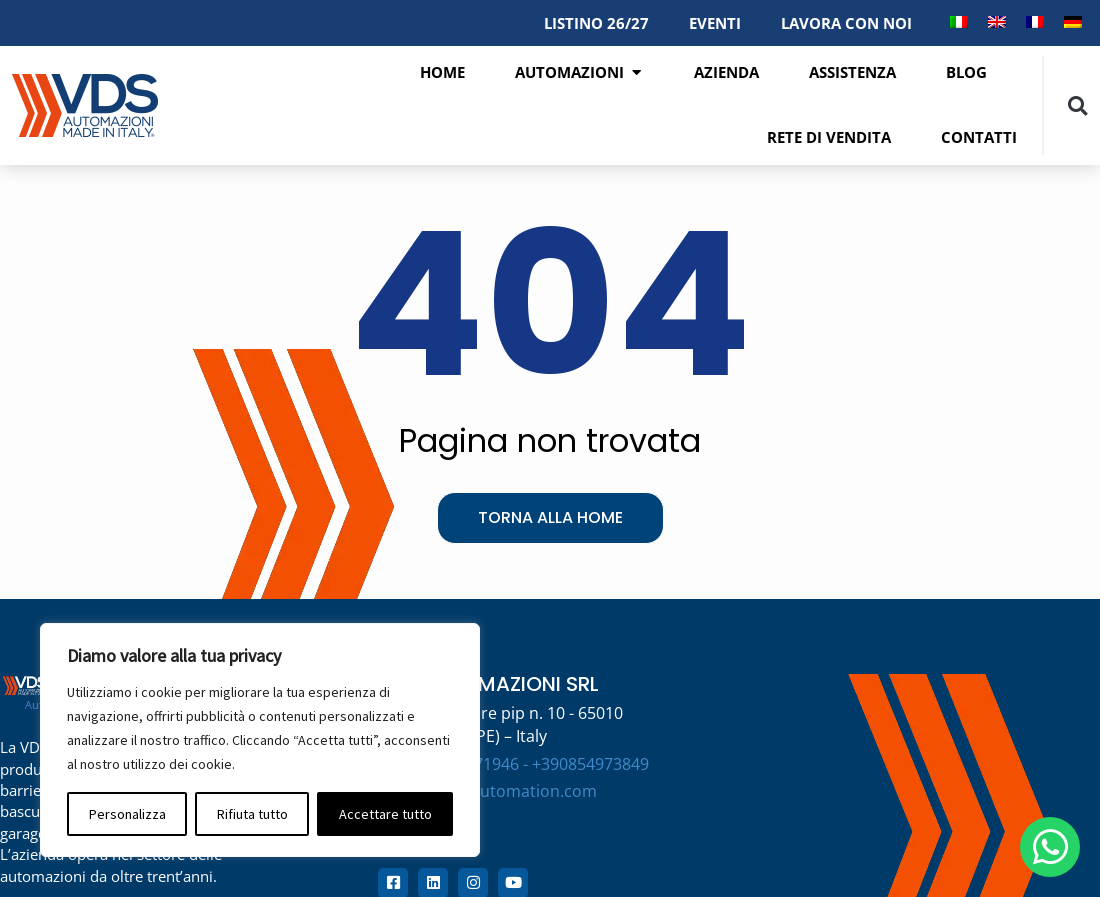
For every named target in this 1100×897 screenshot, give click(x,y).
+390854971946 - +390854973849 (525, 764)
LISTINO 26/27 (596, 23)
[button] (1077, 105)
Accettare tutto (385, 814)
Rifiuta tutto (252, 814)
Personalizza (127, 814)
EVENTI (715, 23)
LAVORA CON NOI (846, 23)
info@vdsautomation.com (499, 791)
